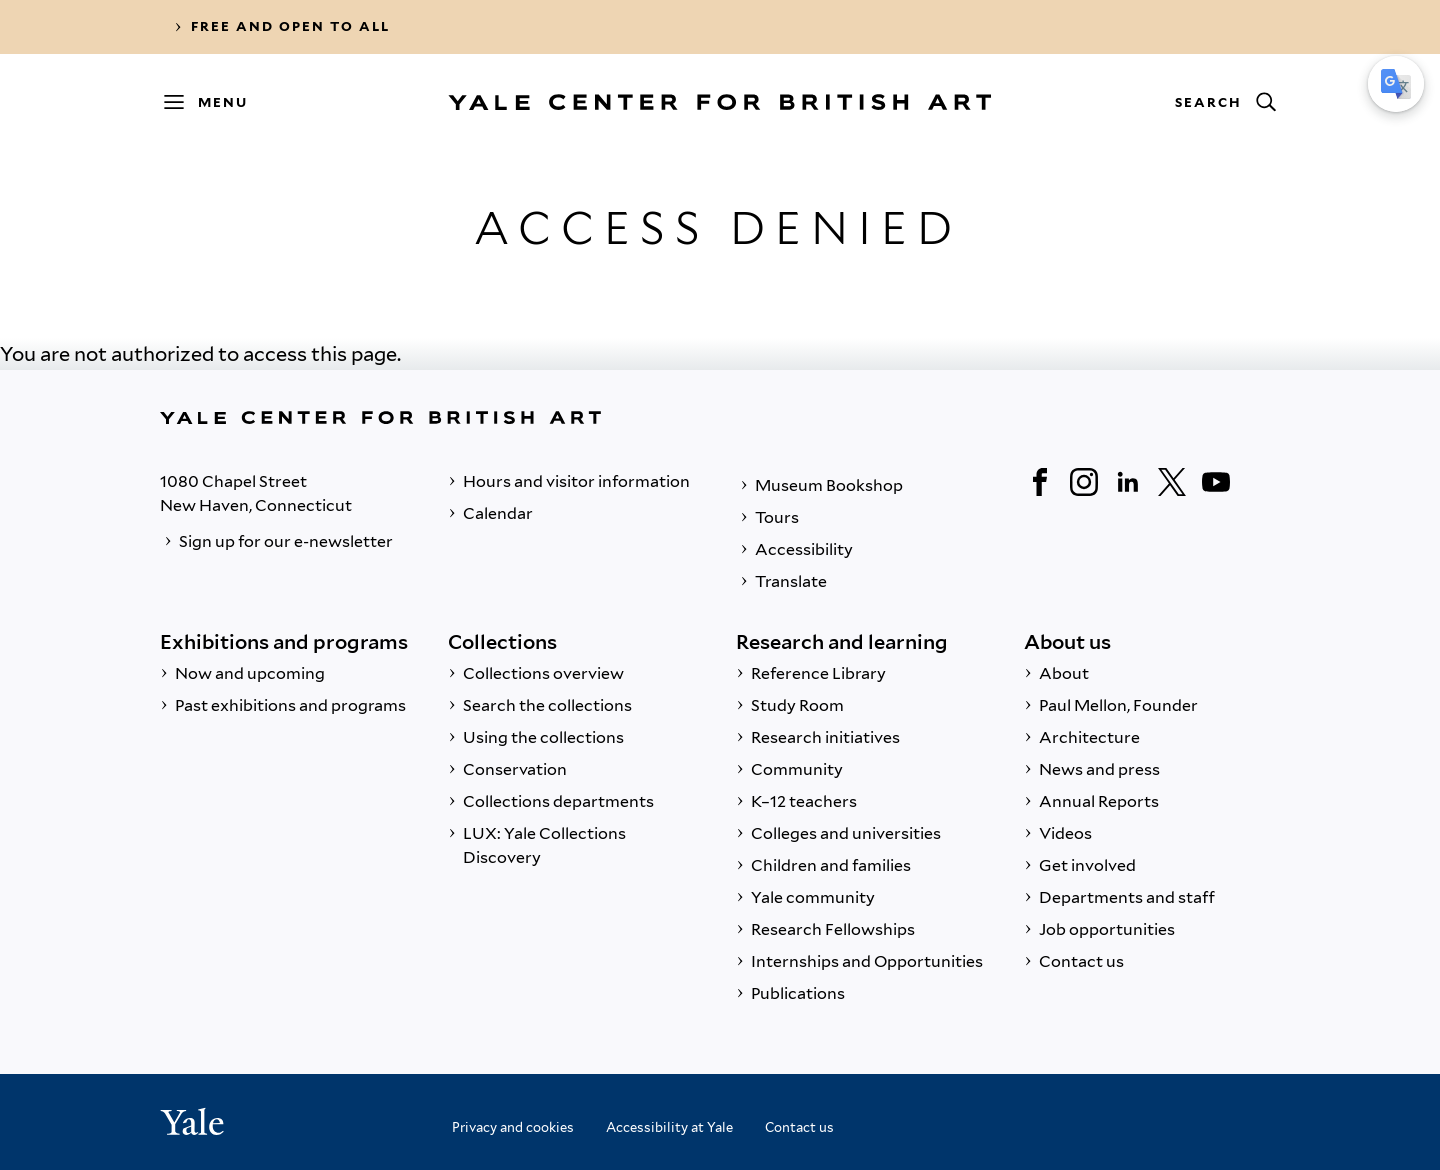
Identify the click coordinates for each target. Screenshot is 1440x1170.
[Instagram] (1084, 482)
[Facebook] (1040, 482)
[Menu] (215, 102)
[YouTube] (1216, 482)
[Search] (1225, 102)
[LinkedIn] (1128, 482)
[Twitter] (1172, 482)
